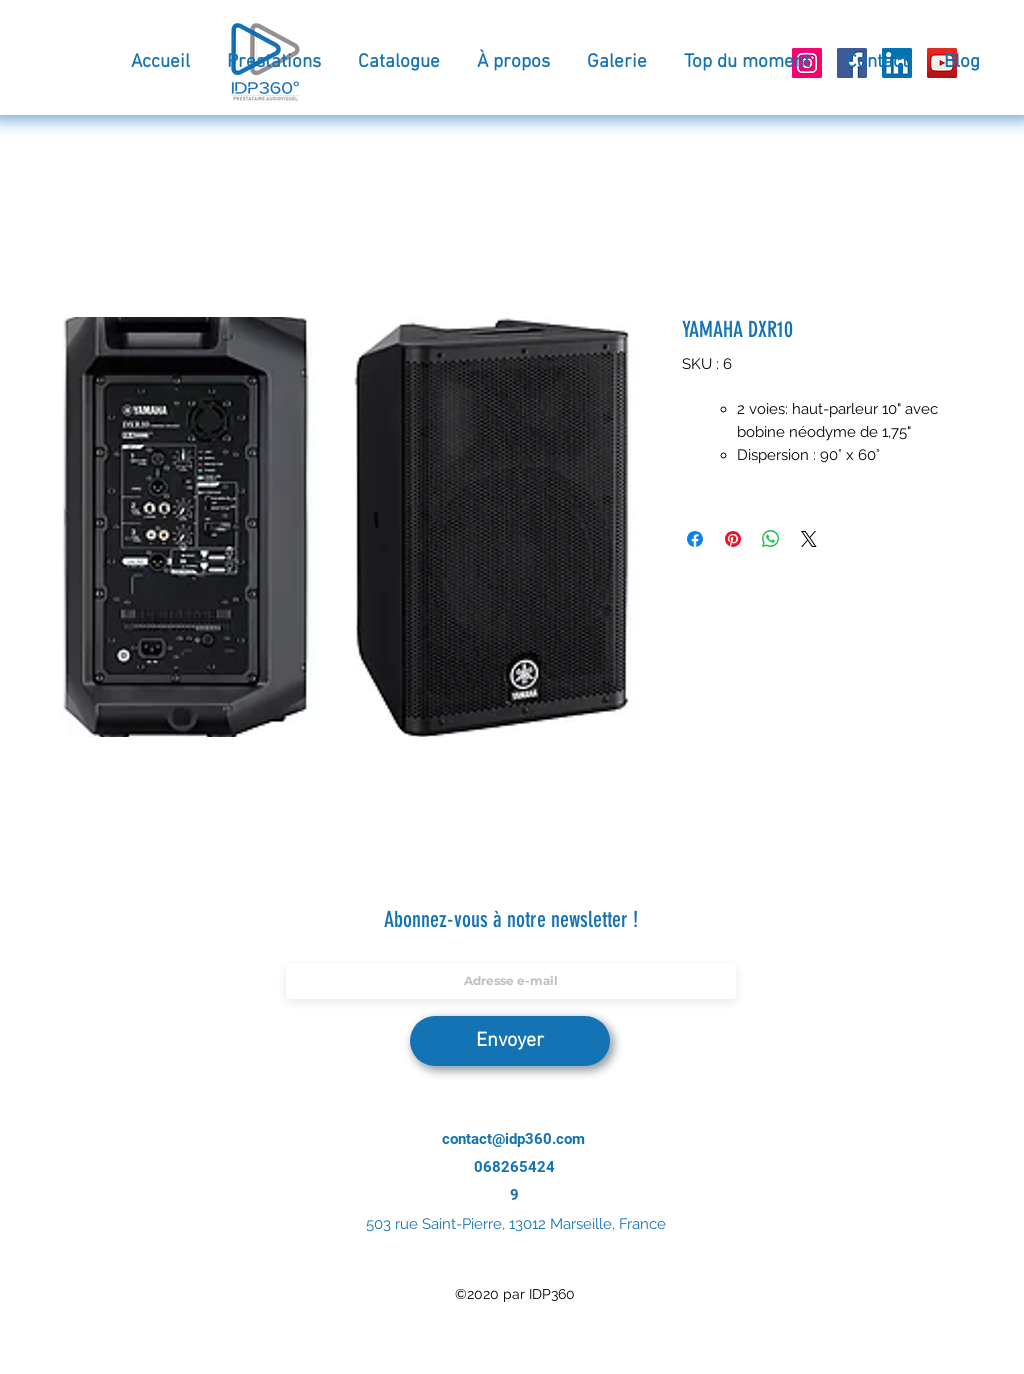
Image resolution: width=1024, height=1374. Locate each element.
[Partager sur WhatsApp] (771, 539)
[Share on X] (809, 539)
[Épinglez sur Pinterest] (733, 539)
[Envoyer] (510, 1041)
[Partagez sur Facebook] (695, 539)
